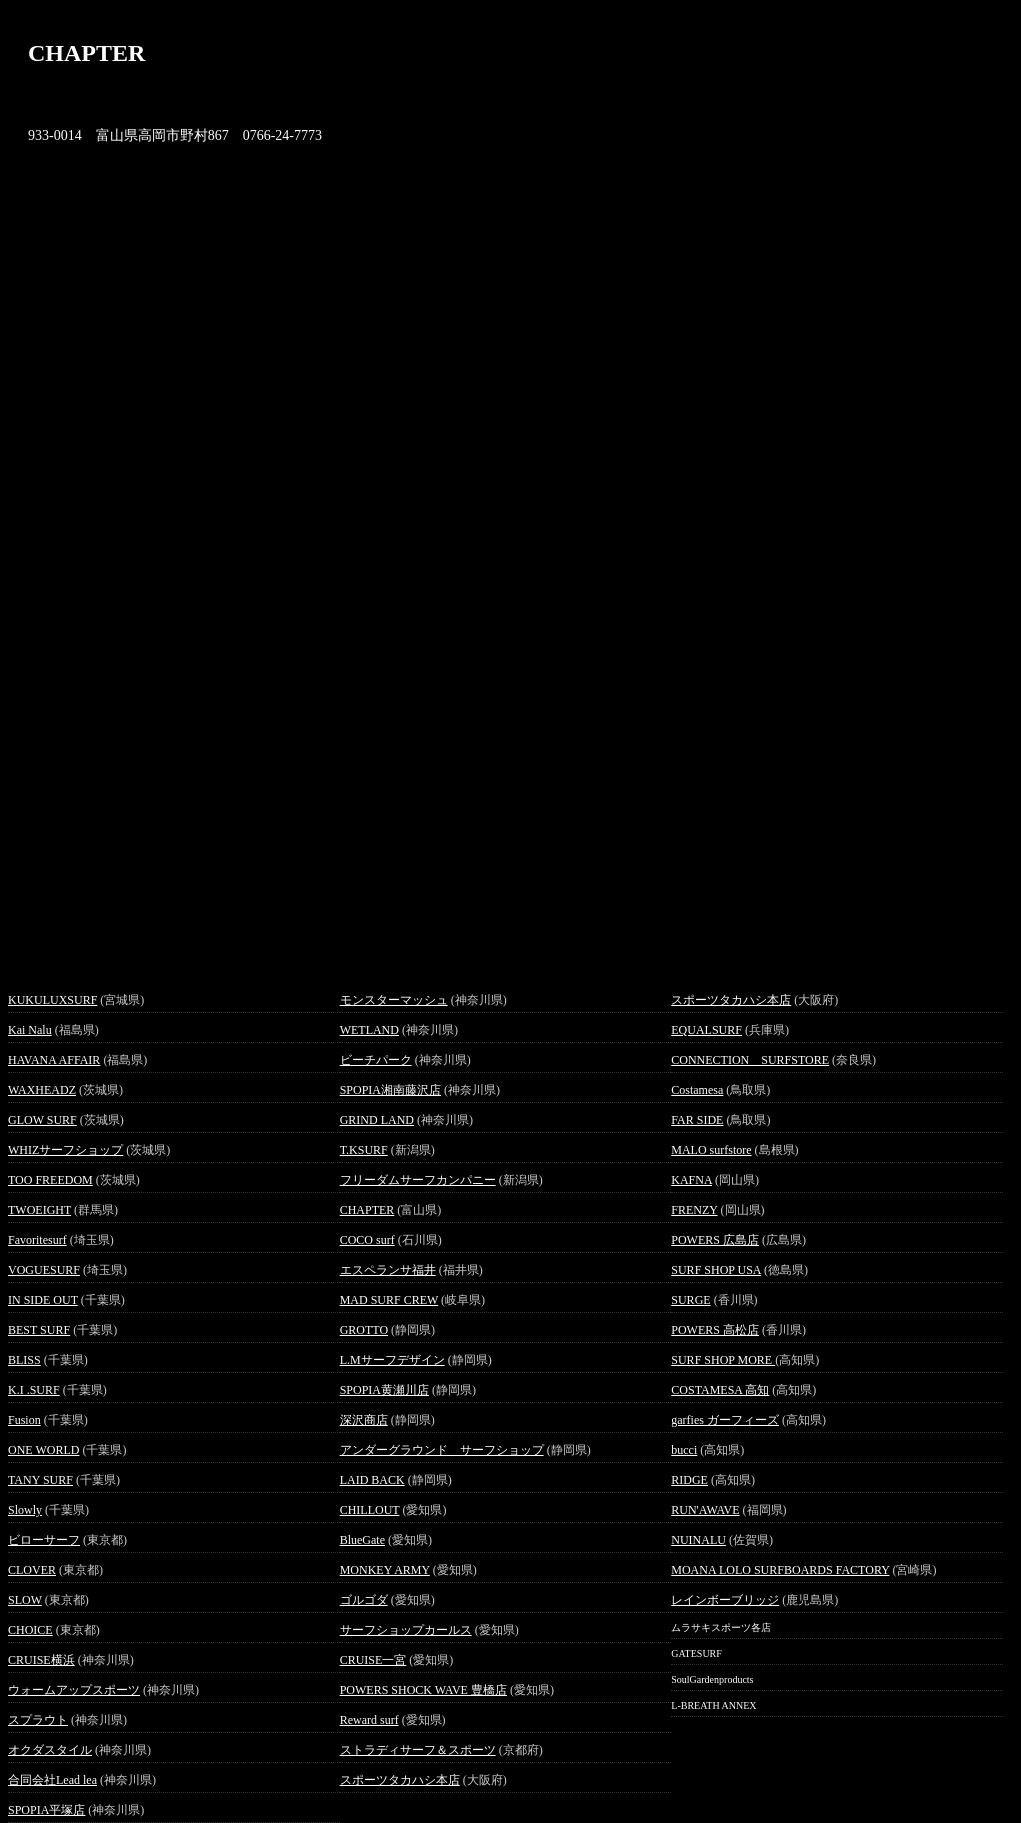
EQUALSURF (706, 1030)
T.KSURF (364, 1150)
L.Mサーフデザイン (392, 1360)
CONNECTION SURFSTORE (750, 1060)
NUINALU (698, 1540)
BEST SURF (39, 1330)
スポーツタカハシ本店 (400, 1780)
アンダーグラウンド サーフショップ (442, 1450)
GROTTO (364, 1330)
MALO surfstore (711, 1150)
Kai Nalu (30, 1030)
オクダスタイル (50, 1750)
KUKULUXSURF (52, 1000)
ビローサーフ (44, 1540)
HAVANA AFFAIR (54, 1060)
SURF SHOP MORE (723, 1360)
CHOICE (30, 1630)
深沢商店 (364, 1420)
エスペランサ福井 (388, 1270)
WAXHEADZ (42, 1090)
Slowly (25, 1510)
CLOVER (32, 1570)
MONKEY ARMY (385, 1570)
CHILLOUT (370, 1510)
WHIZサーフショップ (65, 1150)
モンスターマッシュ (394, 1000)
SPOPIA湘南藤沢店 (390, 1090)
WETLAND (369, 1030)
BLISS (24, 1360)
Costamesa (697, 1090)
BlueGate (362, 1540)
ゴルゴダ (364, 1600)
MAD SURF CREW (389, 1300)
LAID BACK (372, 1480)
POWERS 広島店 (715, 1240)
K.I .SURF (34, 1390)
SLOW (25, 1600)
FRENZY (694, 1210)
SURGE (690, 1300)
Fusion (24, 1420)
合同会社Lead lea (52, 1780)
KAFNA (691, 1180)
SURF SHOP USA (716, 1270)
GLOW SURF (42, 1120)
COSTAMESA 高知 (720, 1390)
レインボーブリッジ (725, 1600)
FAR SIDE (697, 1120)
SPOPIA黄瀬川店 (384, 1390)
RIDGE (689, 1480)
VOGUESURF (44, 1270)
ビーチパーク (376, 1060)
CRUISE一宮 (373, 1660)
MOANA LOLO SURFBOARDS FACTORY (780, 1570)
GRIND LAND (377, 1120)
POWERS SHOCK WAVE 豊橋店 (423, 1690)
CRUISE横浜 (41, 1660)
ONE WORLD (43, 1450)
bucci (684, 1450)
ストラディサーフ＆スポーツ (418, 1750)
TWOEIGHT (39, 1210)
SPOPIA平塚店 (46, 1810)
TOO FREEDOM (50, 1180)
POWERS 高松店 (715, 1330)
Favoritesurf (37, 1240)
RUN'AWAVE (705, 1510)
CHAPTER (367, 1210)
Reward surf (369, 1720)
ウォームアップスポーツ (74, 1690)
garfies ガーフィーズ (725, 1420)
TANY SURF (40, 1480)
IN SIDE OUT (43, 1300)
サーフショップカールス (406, 1630)
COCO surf (367, 1240)
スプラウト (38, 1720)
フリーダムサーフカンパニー (418, 1180)
